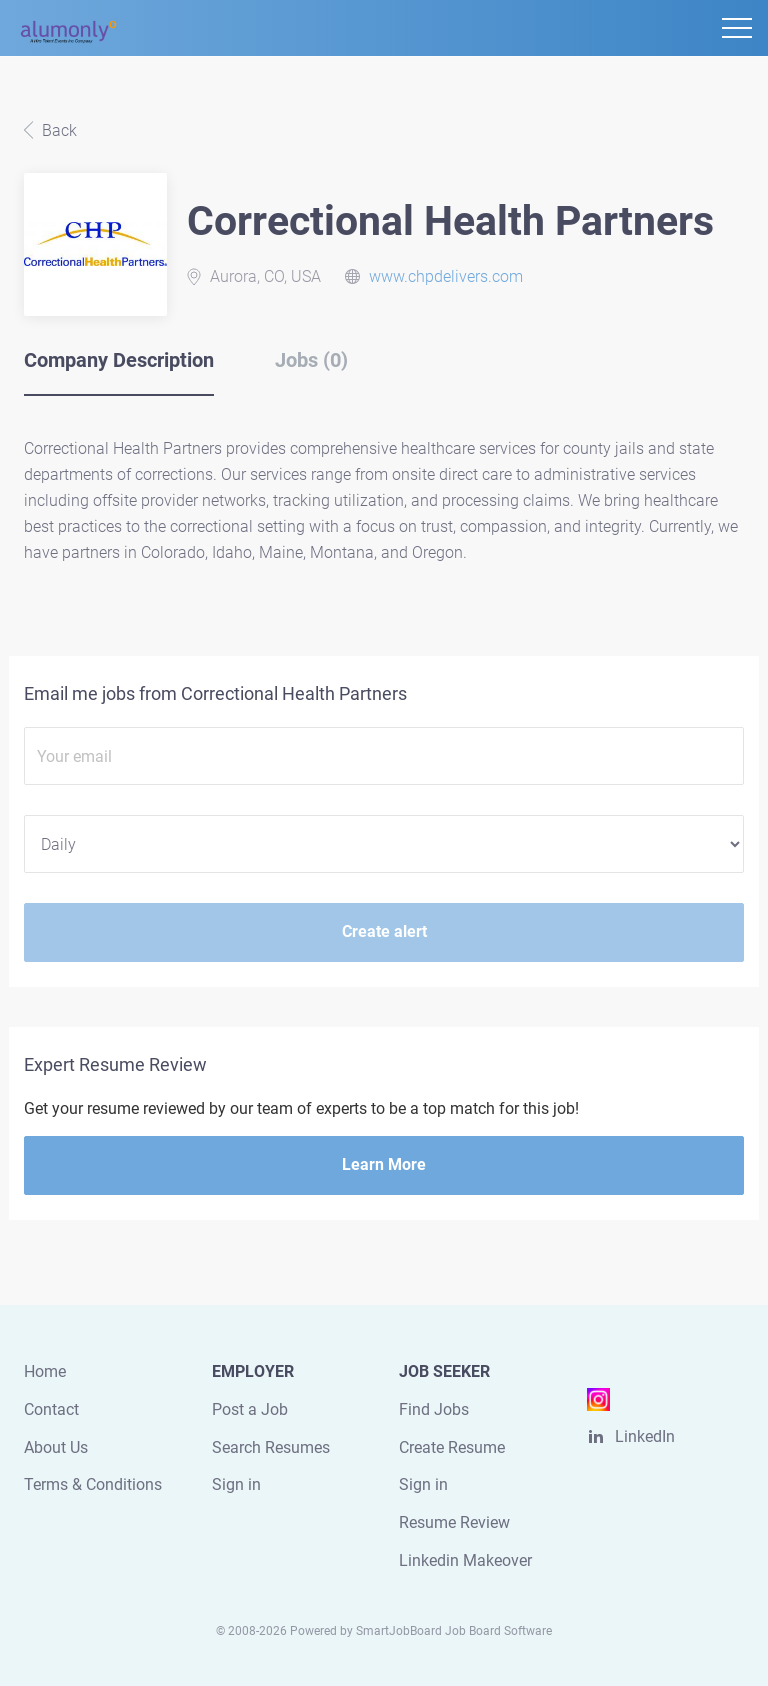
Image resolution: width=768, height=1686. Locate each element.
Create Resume (452, 1447)
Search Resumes (271, 1447)
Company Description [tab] (119, 360)
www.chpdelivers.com (446, 276)
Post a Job (250, 1409)
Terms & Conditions (93, 1484)
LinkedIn (645, 1436)
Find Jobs (434, 1409)
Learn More (384, 1164)
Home (45, 1371)
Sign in (236, 1484)
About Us (56, 1447)
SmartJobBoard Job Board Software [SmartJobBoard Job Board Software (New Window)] (454, 1631)
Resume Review (454, 1522)
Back (57, 130)
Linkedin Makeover (465, 1560)
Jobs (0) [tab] (311, 360)
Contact (51, 1409)
